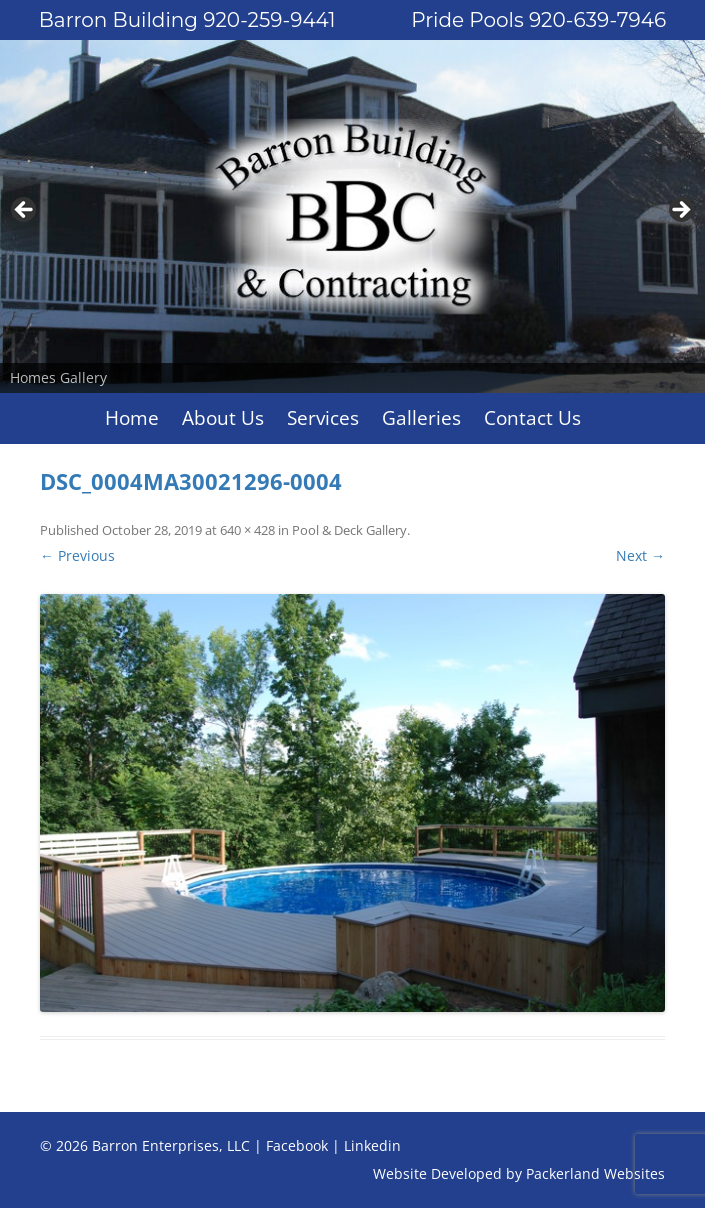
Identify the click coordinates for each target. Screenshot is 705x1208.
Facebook (297, 1145)
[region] (352, 216)
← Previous (77, 555)
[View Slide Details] (352, 216)
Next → (640, 555)
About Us (223, 418)
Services (323, 418)
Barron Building (187, 20)
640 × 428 (247, 530)
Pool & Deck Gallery (349, 530)
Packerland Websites (595, 1173)
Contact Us (532, 418)
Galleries (421, 418)
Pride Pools (538, 20)
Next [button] (680, 211)
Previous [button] (25, 211)
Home (132, 418)
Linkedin (372, 1145)
